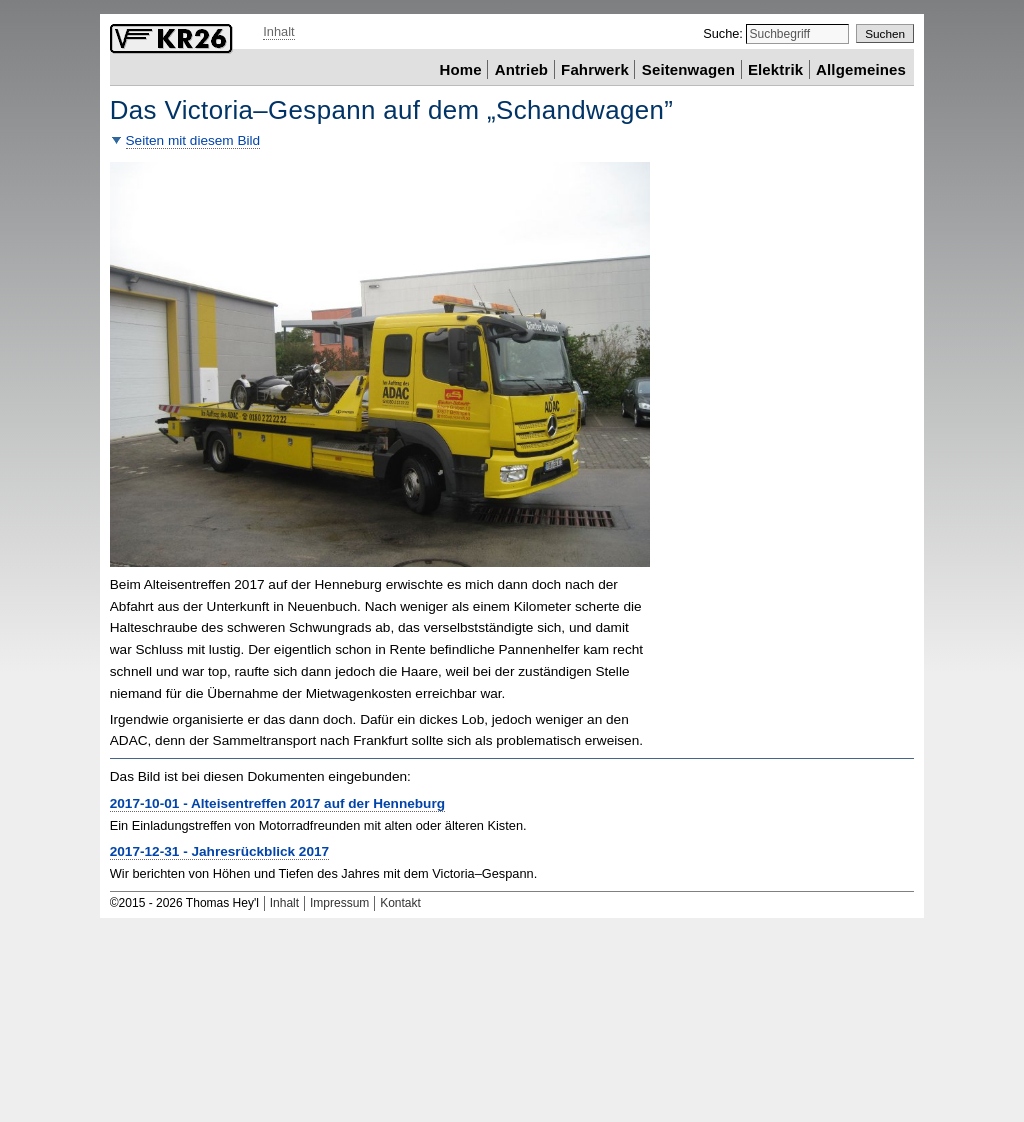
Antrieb (521, 68)
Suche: (724, 33)
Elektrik (775, 68)
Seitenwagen (688, 68)
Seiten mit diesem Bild (193, 140)
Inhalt (278, 31)
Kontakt (400, 903)
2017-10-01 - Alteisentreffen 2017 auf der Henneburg (277, 803)
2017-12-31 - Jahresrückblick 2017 (219, 851)
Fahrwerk (595, 68)
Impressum (339, 903)
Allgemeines (861, 68)
